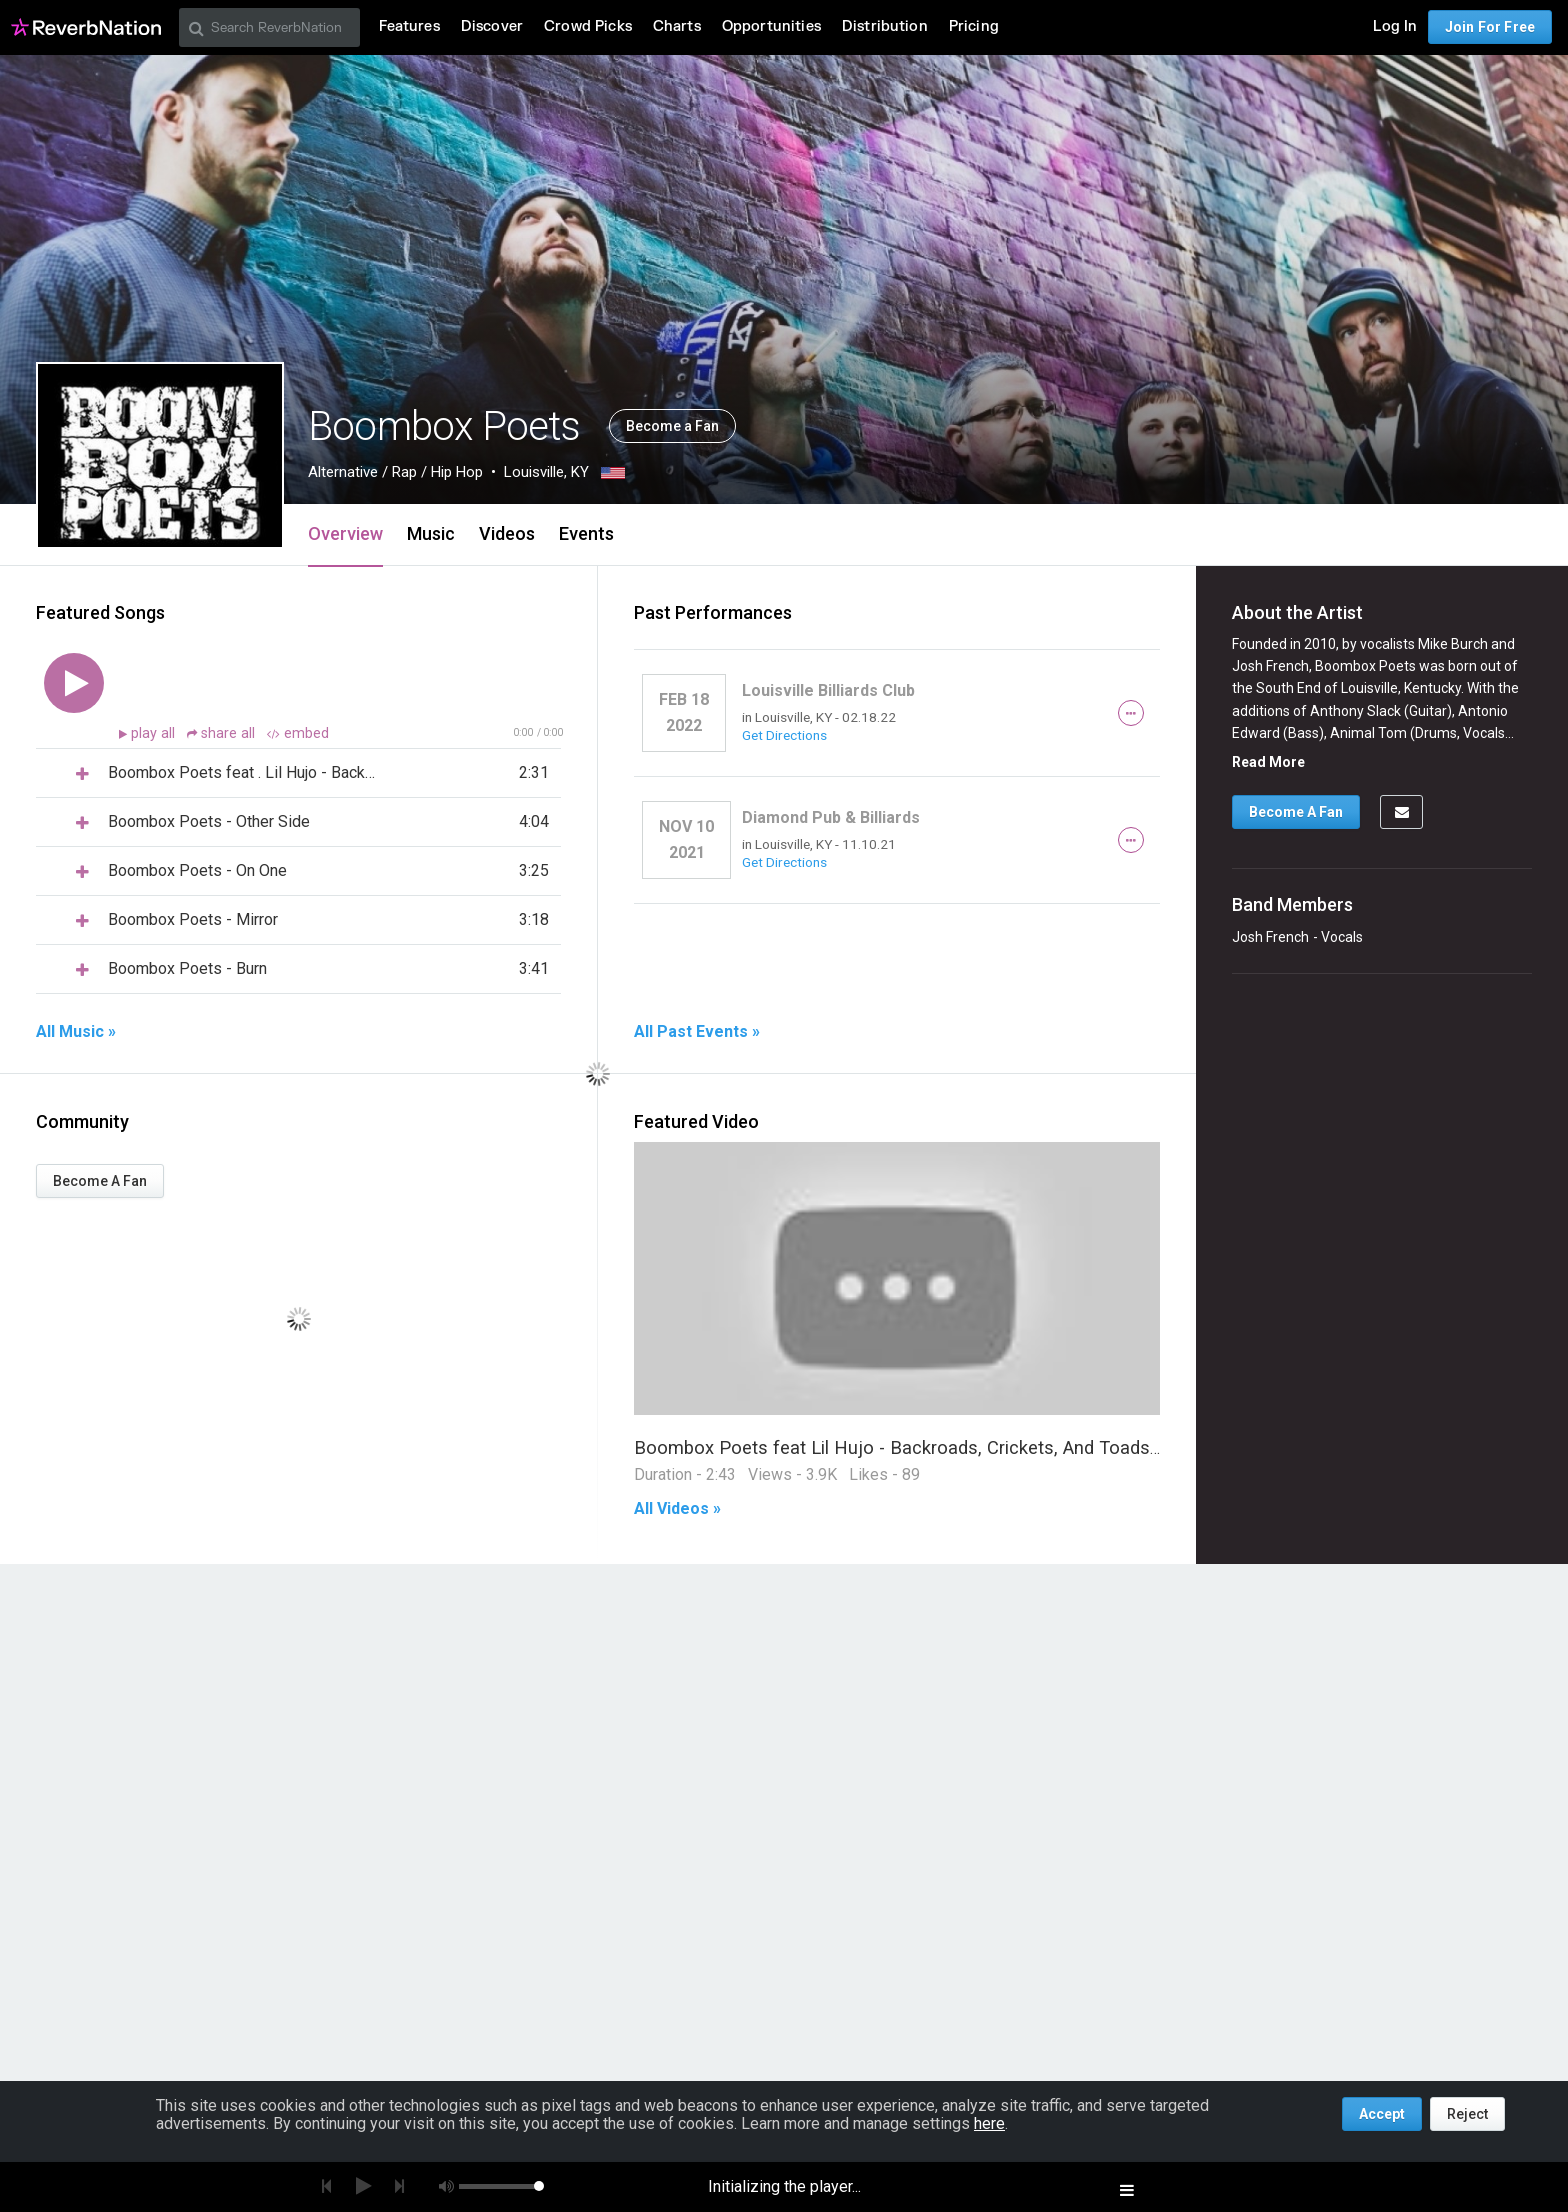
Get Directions (784, 735)
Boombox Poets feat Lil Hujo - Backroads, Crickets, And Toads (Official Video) (954, 1447)
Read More (1268, 762)
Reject (1467, 2114)
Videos (507, 533)
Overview (345, 533)
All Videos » (677, 1509)
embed (298, 733)
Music (431, 533)
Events (586, 533)
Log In (1395, 26)
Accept (1382, 2114)
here (989, 2123)
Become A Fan (100, 1181)
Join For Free (1490, 27)
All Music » (76, 1032)
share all (223, 733)
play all (155, 733)
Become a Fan (672, 426)
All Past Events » (697, 1032)
